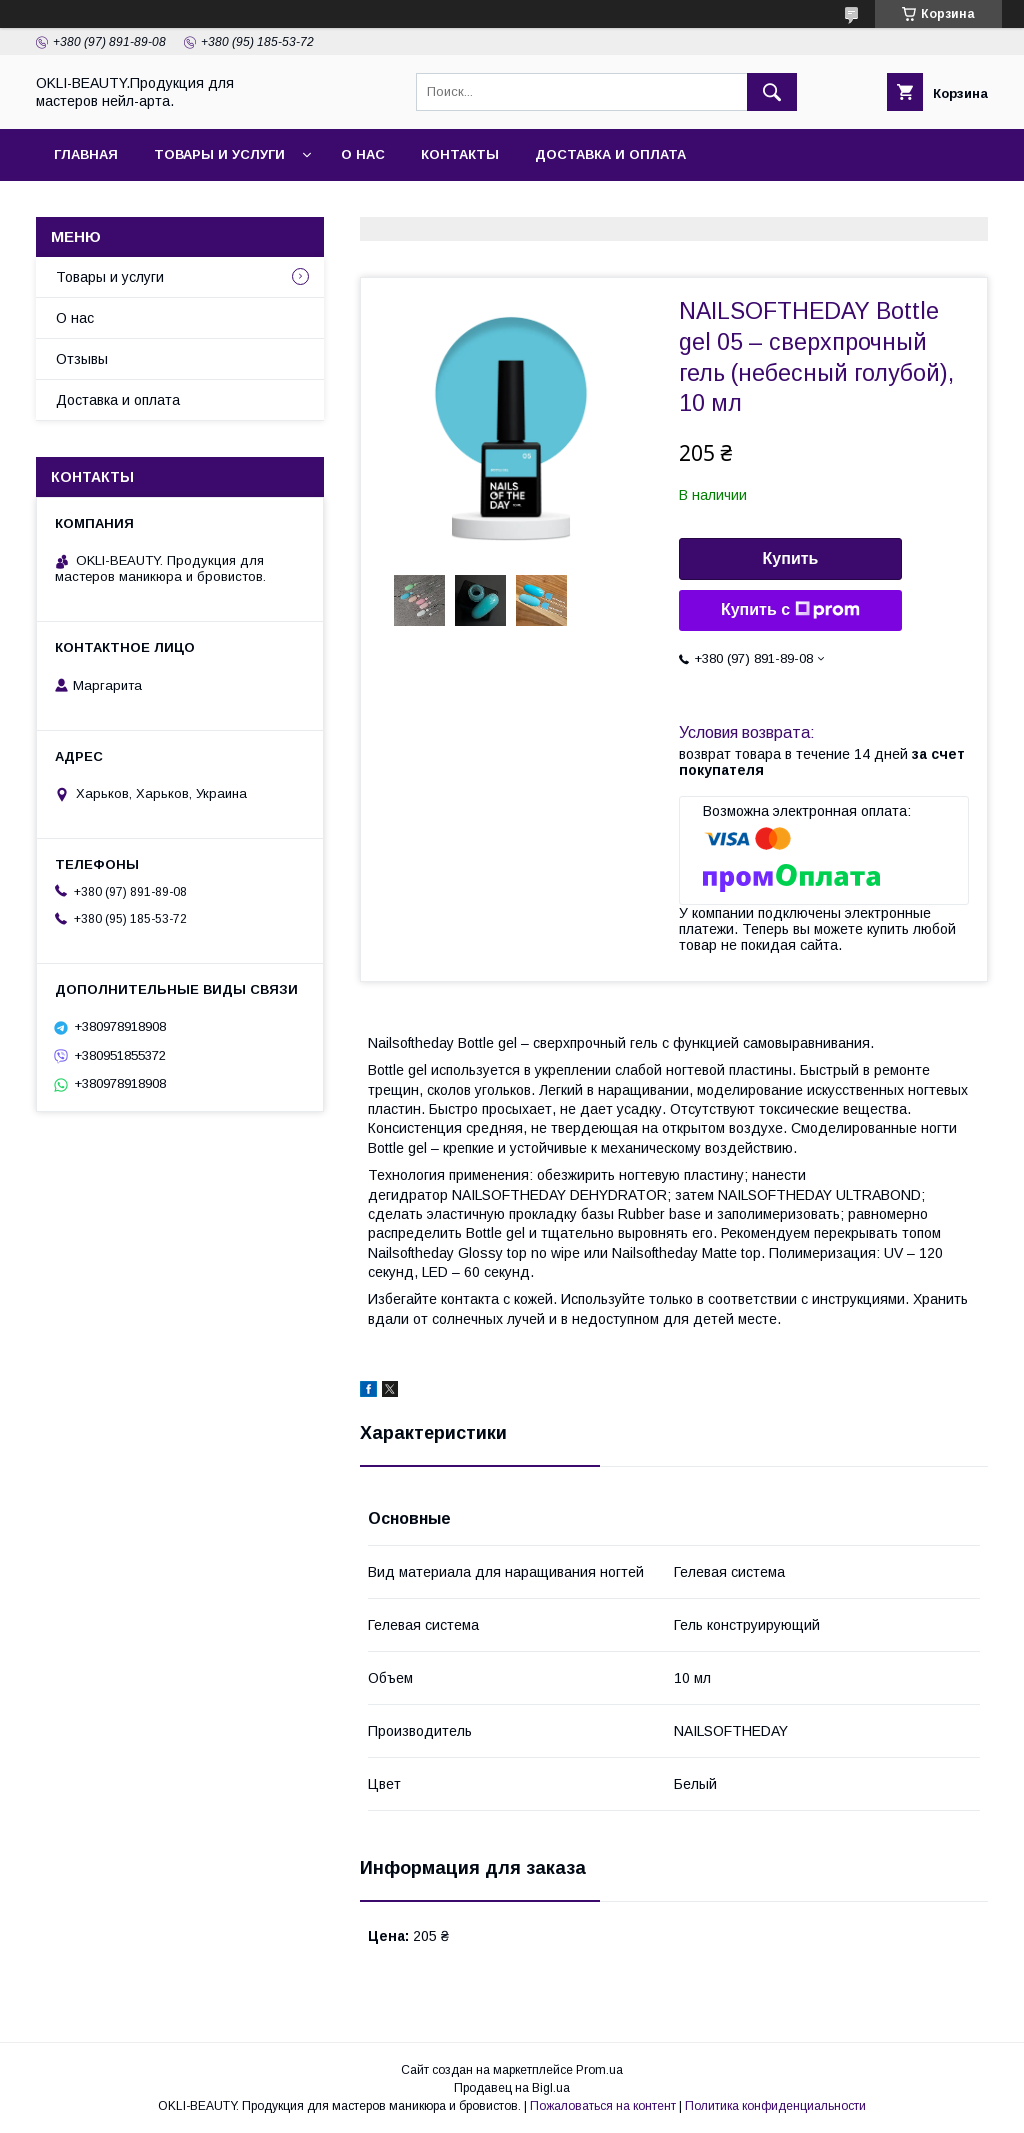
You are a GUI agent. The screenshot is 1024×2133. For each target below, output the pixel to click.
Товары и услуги (219, 154)
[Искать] (772, 92)
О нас (363, 154)
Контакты (460, 154)
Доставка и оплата (610, 154)
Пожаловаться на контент (603, 2106)
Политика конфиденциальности (775, 2106)
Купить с (790, 610)
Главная (86, 154)
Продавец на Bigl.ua (512, 2088)
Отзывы (82, 359)
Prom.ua (599, 2070)
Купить (791, 558)
